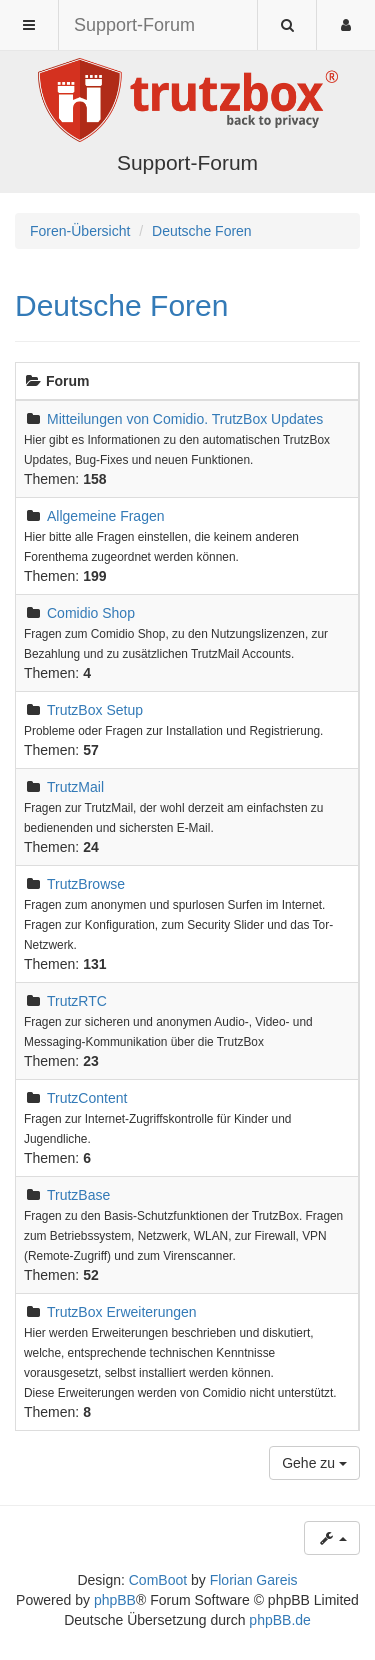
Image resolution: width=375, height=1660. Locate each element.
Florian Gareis (254, 1580)
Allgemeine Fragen (106, 516)
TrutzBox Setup (95, 710)
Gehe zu (314, 1463)
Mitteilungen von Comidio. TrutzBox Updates (185, 419)
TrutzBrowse (86, 884)
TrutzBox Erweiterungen (122, 1312)
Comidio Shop (91, 613)
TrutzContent (87, 1098)
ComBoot (158, 1580)
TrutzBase (78, 1195)
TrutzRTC (77, 1001)
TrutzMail (75, 787)
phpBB (115, 1600)
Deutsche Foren (121, 305)
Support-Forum (134, 25)
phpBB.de (280, 1620)
